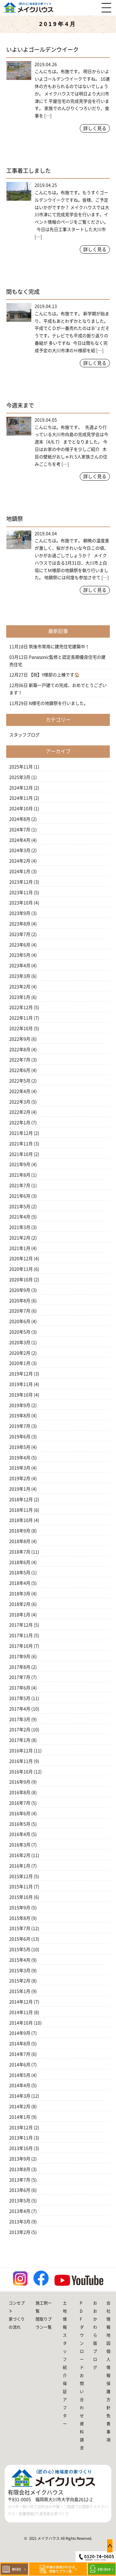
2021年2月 (19, 1238)
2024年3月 (19, 850)
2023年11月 (21, 892)
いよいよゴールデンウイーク (42, 49)
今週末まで (20, 405)
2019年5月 (19, 1447)
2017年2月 (19, 1729)
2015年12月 (21, 1876)
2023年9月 (19, 913)
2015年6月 (19, 1939)
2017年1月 (19, 1740)
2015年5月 (19, 1949)
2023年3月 (19, 976)
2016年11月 (21, 1761)
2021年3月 (19, 1227)
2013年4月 (19, 2211)
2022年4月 (19, 1091)
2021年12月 (21, 1133)
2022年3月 (19, 1102)
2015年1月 (19, 1991)
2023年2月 (19, 987)
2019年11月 (21, 1384)
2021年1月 (19, 1248)
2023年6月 (19, 945)
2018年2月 (19, 1604)
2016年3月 (19, 1845)
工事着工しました (28, 170)
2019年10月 (21, 1395)
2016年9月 (19, 1782)
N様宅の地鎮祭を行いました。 (58, 703)
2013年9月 (19, 2159)
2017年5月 (19, 1698)
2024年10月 (21, 808)
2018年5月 (19, 1572)
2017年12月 (21, 1625)
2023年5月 (19, 955)
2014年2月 (19, 2106)
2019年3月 (19, 1468)
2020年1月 (19, 1363)
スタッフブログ (24, 735)
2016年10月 (21, 1772)
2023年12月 (21, 882)
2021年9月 (19, 1164)
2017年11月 (21, 1635)
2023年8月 (19, 924)
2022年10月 (21, 1028)
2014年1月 (19, 2117)
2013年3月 (19, 2222)
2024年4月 (19, 840)
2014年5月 (19, 2075)
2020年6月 (19, 1321)
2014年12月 (21, 2002)
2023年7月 (19, 934)
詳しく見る (94, 128)
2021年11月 (21, 1144)
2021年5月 (19, 1206)
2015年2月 (19, 1981)
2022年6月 (19, 1070)
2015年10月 (21, 1897)
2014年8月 (19, 2043)
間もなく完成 (23, 292)
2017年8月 (19, 1667)
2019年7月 (19, 1426)
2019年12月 (21, 1374)
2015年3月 (19, 1970)
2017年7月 (19, 1677)
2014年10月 (21, 2023)
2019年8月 (19, 1415)
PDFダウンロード (82, 2335)
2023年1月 (19, 997)
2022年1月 (19, 1122)
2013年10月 (21, 2148)
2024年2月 (19, 861)
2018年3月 (19, 1593)
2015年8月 (19, 1918)
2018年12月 (21, 1499)
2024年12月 (21, 788)
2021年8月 (19, 1175)
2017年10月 (21, 1646)
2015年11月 (21, 1886)
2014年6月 (19, 2065)
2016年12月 (21, 1751)
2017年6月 (19, 1688)
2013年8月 (19, 2169)
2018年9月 (19, 1531)
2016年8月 (19, 1792)
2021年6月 (19, 1196)
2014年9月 (19, 2033)
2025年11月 (21, 767)
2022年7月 (19, 1060)
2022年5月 (19, 1081)
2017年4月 (19, 1709)
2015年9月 (19, 1908)
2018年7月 (19, 1552)
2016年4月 (19, 1834)
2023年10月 (21, 903)
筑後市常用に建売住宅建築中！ (59, 646)
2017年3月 (19, 1719)
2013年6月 (19, 2190)
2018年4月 (19, 1583)
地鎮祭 (14, 519)
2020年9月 (19, 1290)
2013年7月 (19, 2180)
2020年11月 (21, 1269)
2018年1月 (19, 1615)
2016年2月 (19, 1855)
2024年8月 (19, 819)
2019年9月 (19, 1405)
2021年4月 (19, 1217)
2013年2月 (19, 2232)
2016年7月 (19, 1803)
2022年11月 (21, 1018)
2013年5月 (19, 2200)
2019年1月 (19, 1489)
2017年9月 (19, 1656)
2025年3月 (19, 777)
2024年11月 (21, 798)
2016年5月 (19, 1824)
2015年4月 (19, 1960)
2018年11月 (21, 1510)
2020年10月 (21, 1279)
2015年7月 (19, 1928)
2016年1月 (19, 1866)
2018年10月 (21, 1520)
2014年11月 (21, 2012)
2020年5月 (19, 1332)
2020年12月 (21, 1258)
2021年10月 (21, 1154)
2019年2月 (19, 1478)
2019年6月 (19, 1436)
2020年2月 (19, 1353)
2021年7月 (19, 1185)
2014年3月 (19, 2096)
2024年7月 (19, 829)
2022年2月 (19, 1112)
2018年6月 (19, 1562)
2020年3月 (19, 1342)
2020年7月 (19, 1311)
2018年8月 (19, 1541)
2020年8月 (19, 1301)
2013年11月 (21, 2138)
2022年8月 (19, 1049)
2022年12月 (21, 1007)
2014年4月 (19, 2085)
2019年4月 (19, 1458)
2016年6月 (19, 1813)
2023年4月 (19, 965)
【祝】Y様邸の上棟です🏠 (54, 675)
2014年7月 (19, 2054)
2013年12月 (21, 2127)
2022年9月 (19, 1039)
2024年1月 (19, 871)
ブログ (95, 2359)
